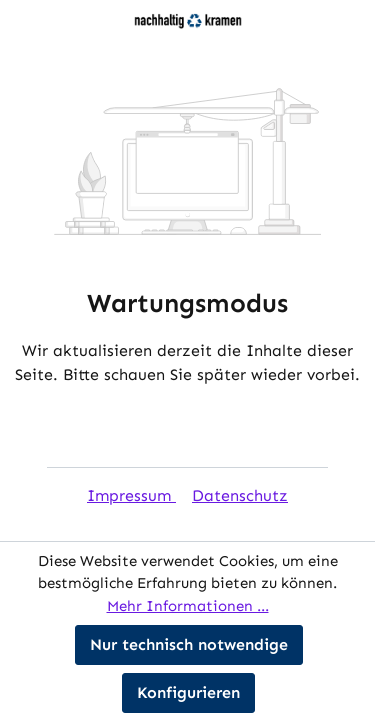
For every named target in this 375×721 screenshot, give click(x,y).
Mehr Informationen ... (188, 606)
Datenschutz (240, 495)
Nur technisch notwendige (189, 644)
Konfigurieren (188, 692)
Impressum (131, 495)
